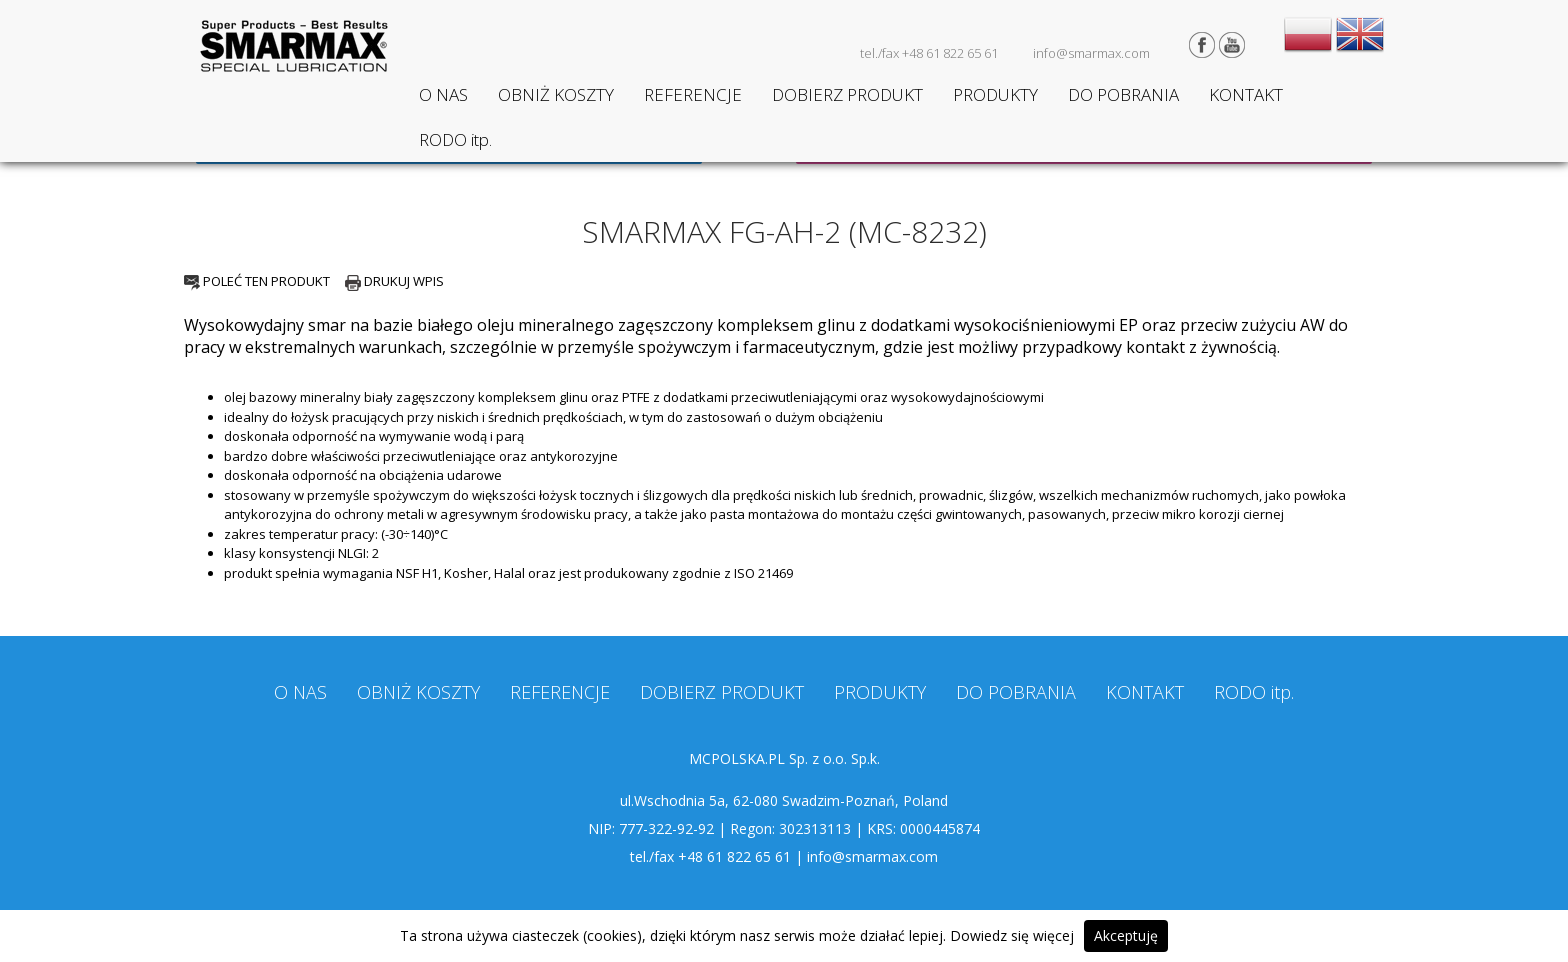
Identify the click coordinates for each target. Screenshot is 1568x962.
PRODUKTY (995, 94)
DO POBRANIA (1123, 94)
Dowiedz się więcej (1012, 935)
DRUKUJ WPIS (394, 281)
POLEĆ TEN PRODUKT (257, 281)
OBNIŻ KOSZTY (556, 94)
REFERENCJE (693, 94)
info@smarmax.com (1091, 53)
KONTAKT (1246, 94)
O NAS (443, 94)
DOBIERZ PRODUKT (847, 94)
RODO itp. (455, 139)
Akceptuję (1126, 935)
